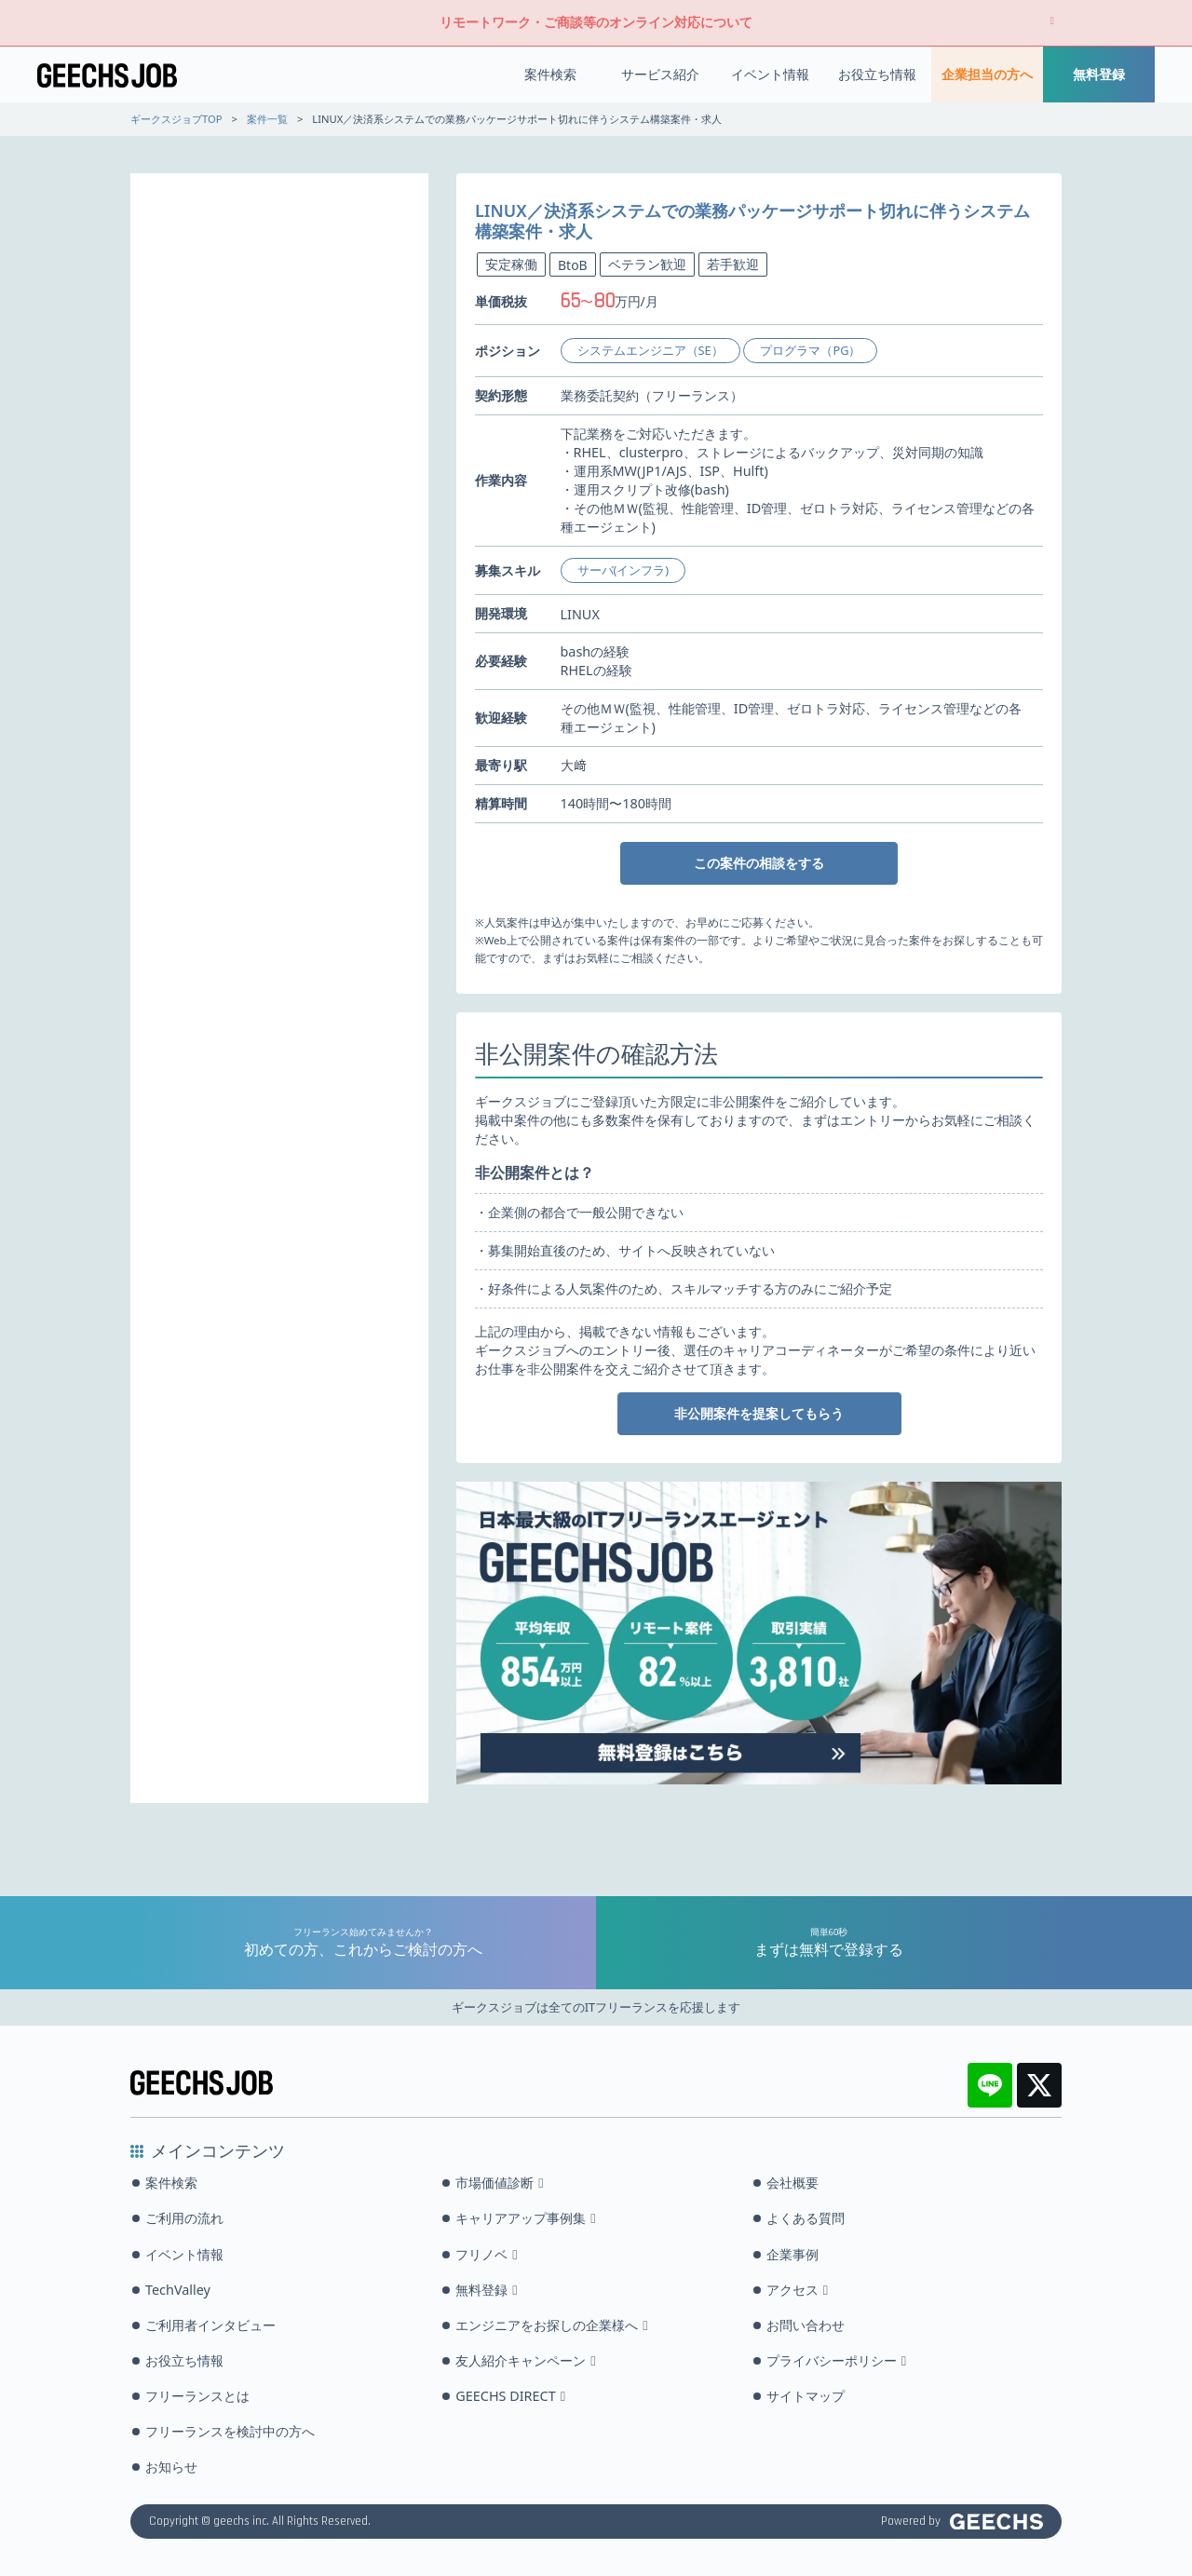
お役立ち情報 (877, 74)
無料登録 (1099, 74)
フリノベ (486, 2254)
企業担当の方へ (987, 74)
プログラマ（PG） (810, 350)
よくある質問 (805, 2218)
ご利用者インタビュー (210, 2325)
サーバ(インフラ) (623, 570)
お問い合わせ (805, 2325)
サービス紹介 (660, 74)
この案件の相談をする (759, 863)
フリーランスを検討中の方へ (230, 2431)
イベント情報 (770, 74)
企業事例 (792, 2254)
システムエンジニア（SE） (650, 350)
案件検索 (550, 74)
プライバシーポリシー (836, 2360)
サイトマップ (805, 2396)
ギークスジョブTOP (176, 119)
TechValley (177, 2289)
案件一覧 (267, 119)
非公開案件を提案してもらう (759, 1413)
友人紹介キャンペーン (525, 2360)
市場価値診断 (499, 2182)
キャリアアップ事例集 (525, 2218)
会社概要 (792, 2182)
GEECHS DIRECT (510, 2396)
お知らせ (171, 2466)
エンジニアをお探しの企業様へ (551, 2325)
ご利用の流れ (184, 2218)
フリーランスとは (197, 2396)
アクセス (797, 2289)
